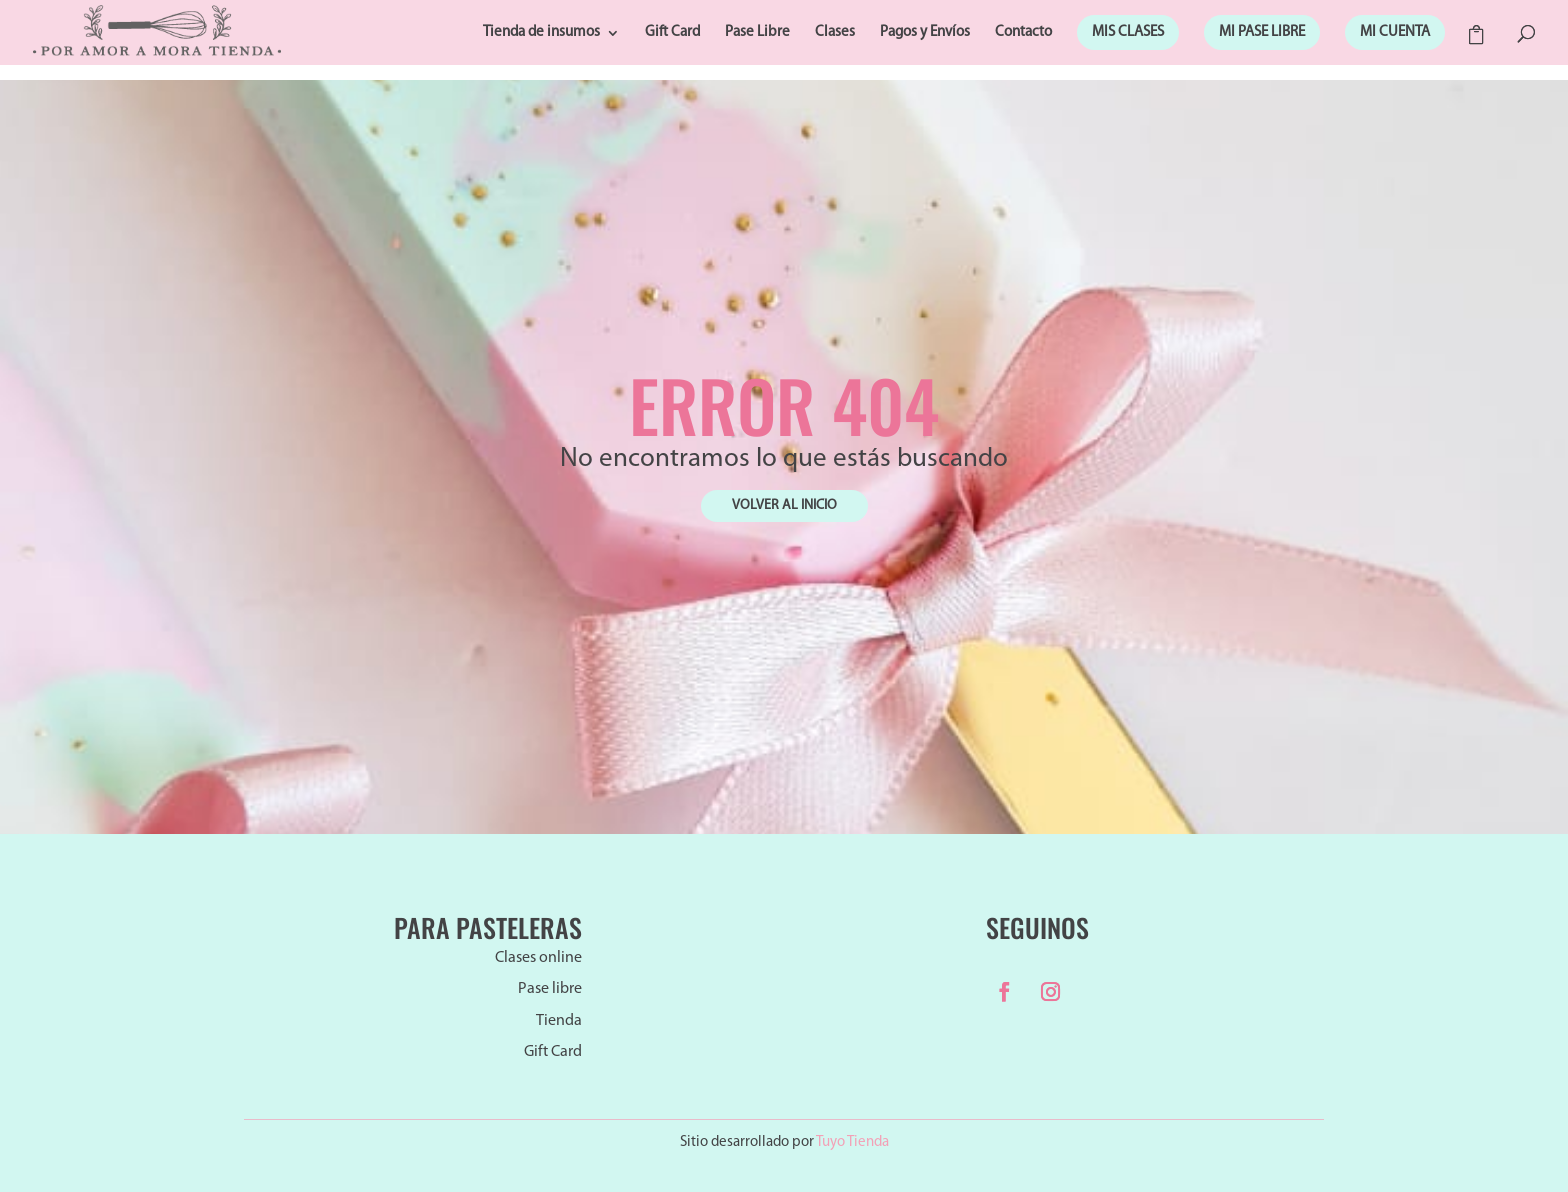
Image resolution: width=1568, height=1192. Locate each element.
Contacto (1023, 33)
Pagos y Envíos (925, 33)
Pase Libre (757, 33)
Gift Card (672, 33)
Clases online (538, 958)
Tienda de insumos (541, 33)
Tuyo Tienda (852, 1142)
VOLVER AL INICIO (784, 505)
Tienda (559, 1021)
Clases (835, 33)
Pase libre (550, 989)
